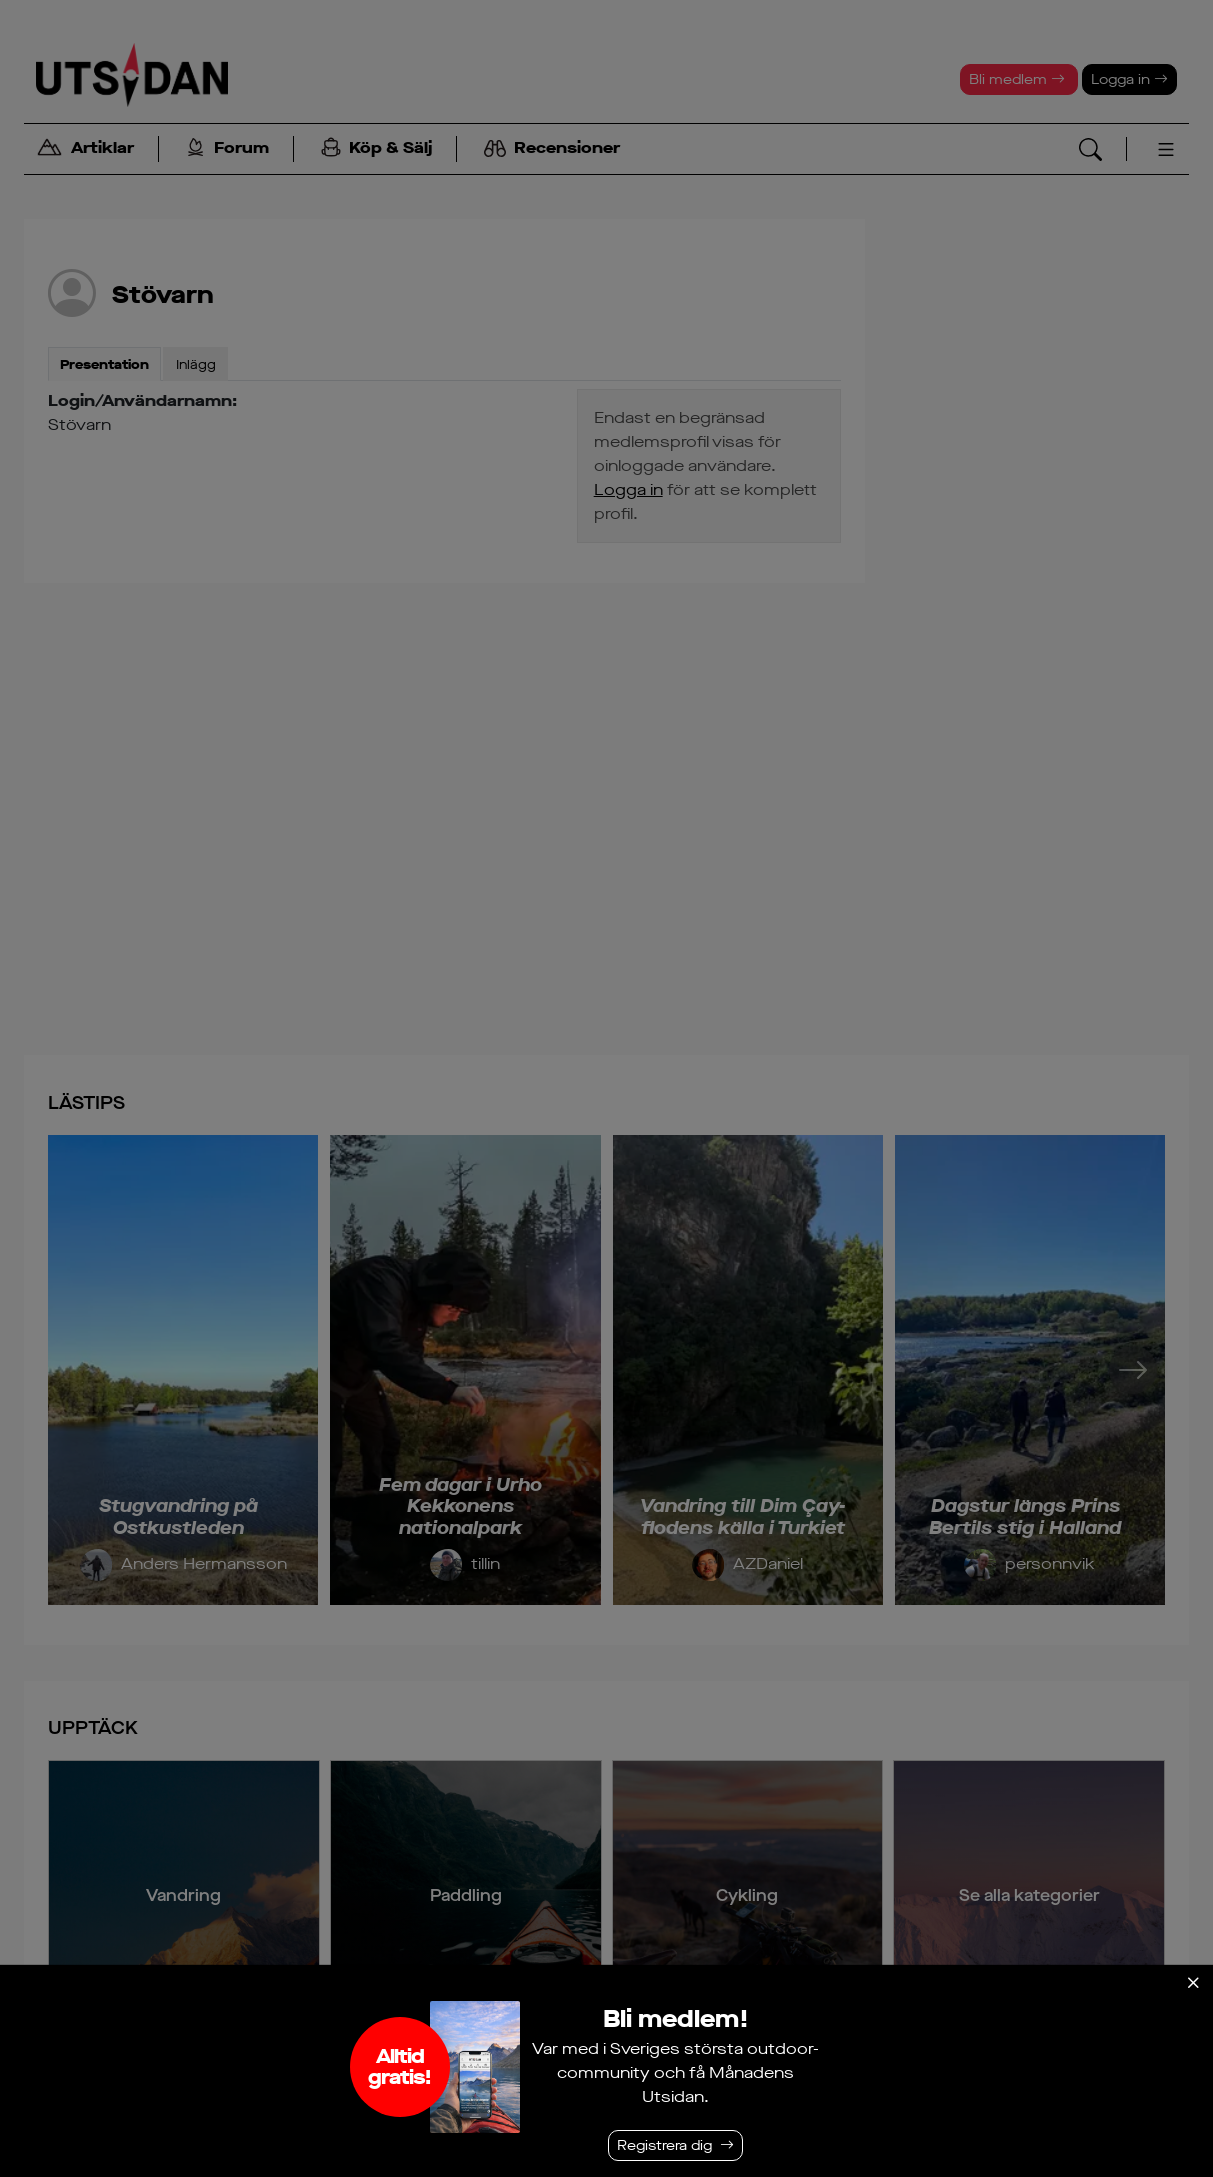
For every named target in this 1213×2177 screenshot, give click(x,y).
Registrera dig (664, 2145)
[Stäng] (1193, 1983)
